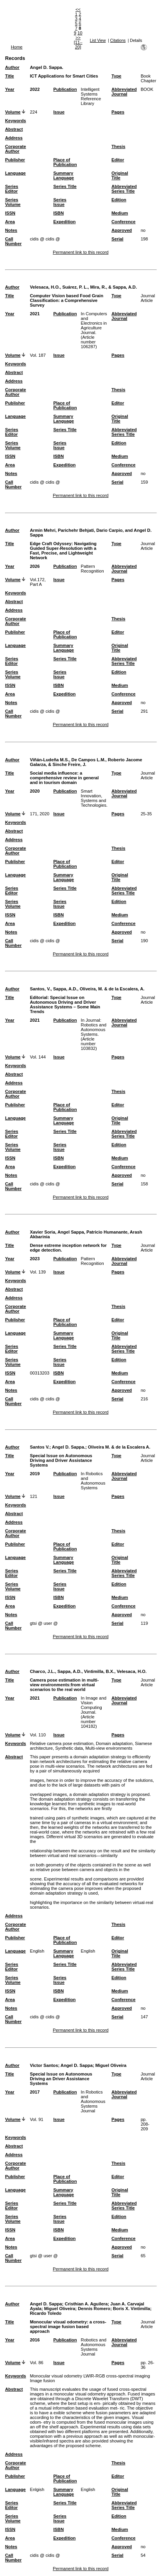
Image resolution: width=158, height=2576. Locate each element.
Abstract (14, 129)
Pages (117, 112)
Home (17, 47)
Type (116, 76)
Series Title (65, 186)
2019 (35, 1473)
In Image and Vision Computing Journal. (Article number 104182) (93, 1712)
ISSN (10, 213)
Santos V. (39, 1447)
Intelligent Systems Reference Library (91, 96)
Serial (117, 239)
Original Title (119, 175)
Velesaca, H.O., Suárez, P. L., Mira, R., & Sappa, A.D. (83, 287)
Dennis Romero (94, 2308)
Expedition (64, 221)
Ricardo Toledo (45, 2313)
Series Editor (11, 188)
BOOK (147, 89)
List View (98, 40)
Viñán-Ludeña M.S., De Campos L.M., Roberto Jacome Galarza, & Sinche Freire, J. (86, 762)
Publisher (15, 159)
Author (12, 67)
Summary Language (63, 175)
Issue (59, 112)
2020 (35, 791)
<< (78, 9)
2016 (35, 2340)
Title (9, 76)
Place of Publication (65, 162)
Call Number (13, 241)
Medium (119, 213)
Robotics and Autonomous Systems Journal (93, 2347)
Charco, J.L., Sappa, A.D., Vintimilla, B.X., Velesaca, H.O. (88, 1671)
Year (9, 89)
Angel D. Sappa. (46, 67)
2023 (35, 1258)
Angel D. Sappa (77, 2065)
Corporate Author (15, 149)
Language (15, 173)
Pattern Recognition (92, 568)
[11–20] (78, 44)
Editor (117, 159)
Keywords (15, 120)
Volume (13, 112)
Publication (65, 89)
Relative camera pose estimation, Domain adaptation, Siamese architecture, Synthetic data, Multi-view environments (91, 1745)
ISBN (58, 213)
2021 (35, 313)
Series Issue (59, 202)
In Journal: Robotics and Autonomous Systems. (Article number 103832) (93, 1034)
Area (10, 221)
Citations (118, 40)
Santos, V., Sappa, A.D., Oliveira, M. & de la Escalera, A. (87, 988)
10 (79, 33)
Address (14, 137)
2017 (35, 2092)
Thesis (118, 146)
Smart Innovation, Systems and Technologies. (94, 798)
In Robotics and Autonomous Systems (93, 1480)
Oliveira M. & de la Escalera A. (119, 1447)
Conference (123, 221)
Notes (11, 230)
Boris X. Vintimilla (131, 2308)
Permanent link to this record (80, 252)
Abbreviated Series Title (124, 188)
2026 (35, 566)
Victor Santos (44, 2065)
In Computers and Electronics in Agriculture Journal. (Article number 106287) (94, 330)
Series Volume (13, 202)
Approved (121, 230)
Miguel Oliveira (111, 2065)
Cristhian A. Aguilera (86, 2303)
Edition (118, 199)
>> (78, 37)
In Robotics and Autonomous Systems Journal (93, 2101)
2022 (35, 89)
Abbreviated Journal (124, 91)
